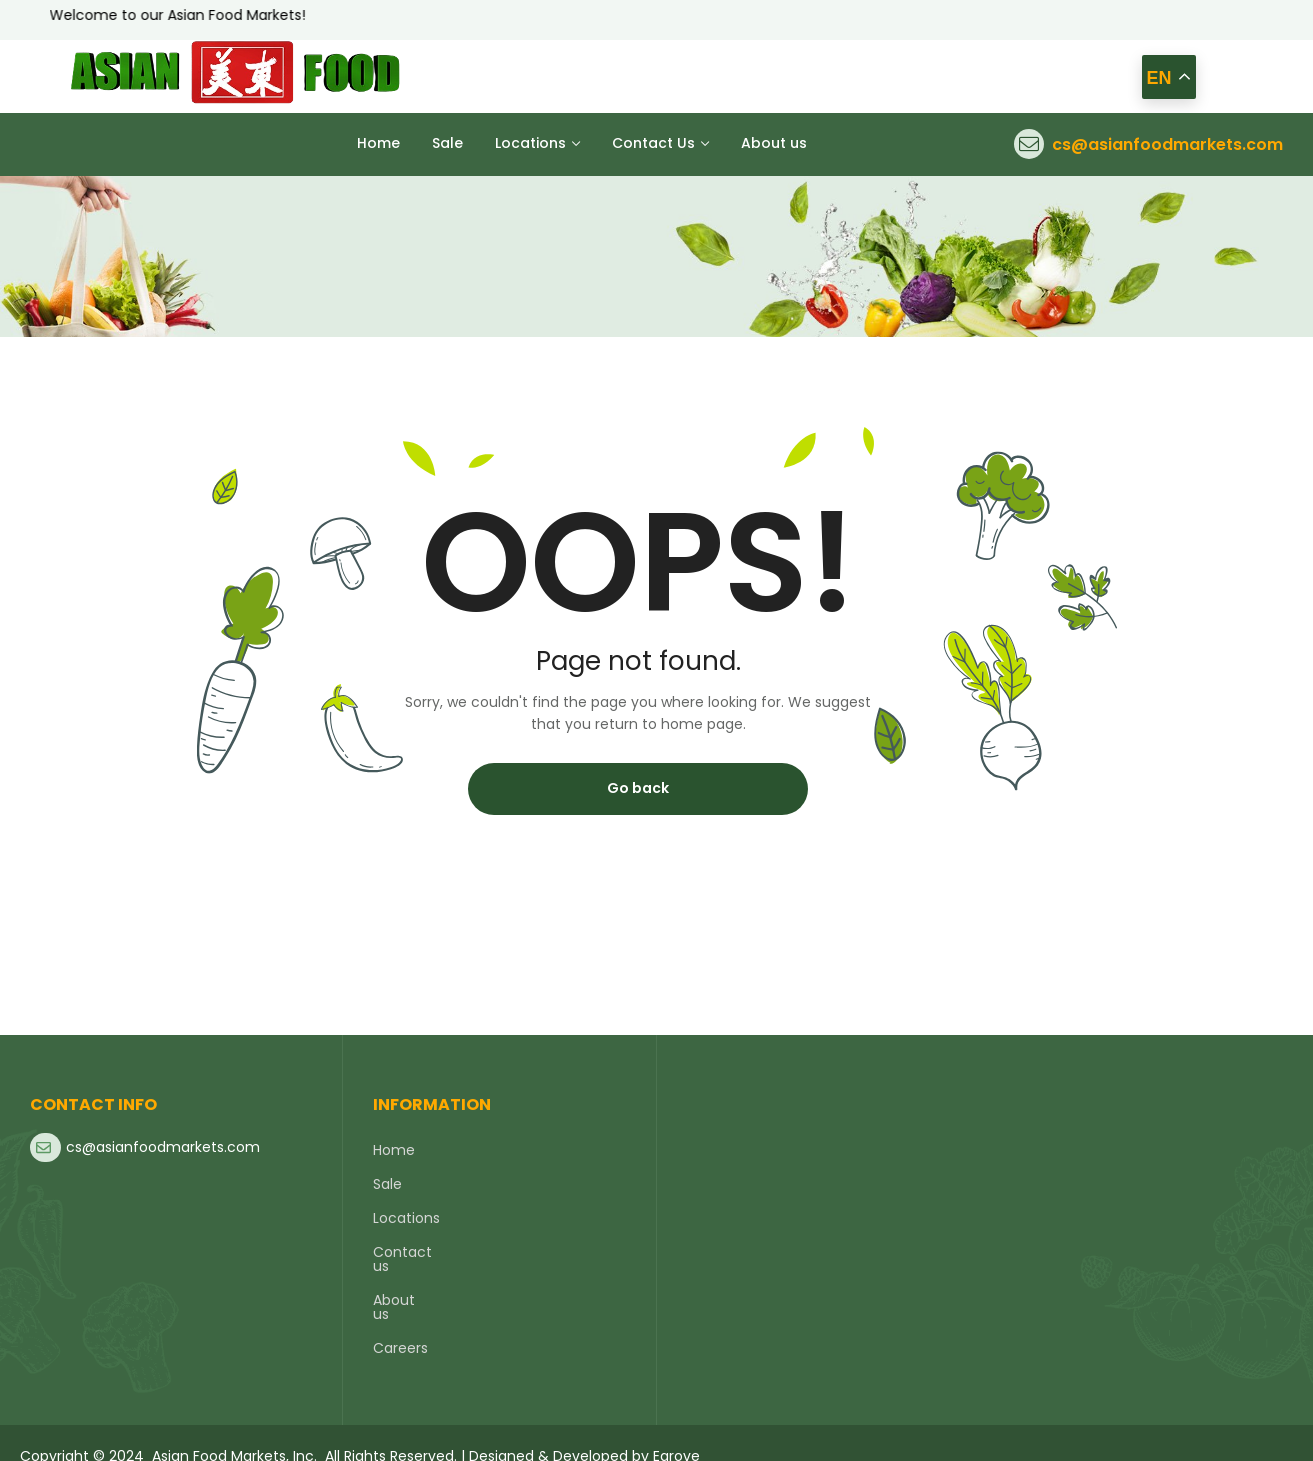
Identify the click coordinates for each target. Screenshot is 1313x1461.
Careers (400, 1320)
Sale (387, 1184)
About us (404, 1286)
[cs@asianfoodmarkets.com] (1029, 144)
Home (394, 1150)
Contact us (412, 1252)
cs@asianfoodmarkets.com (1167, 144)
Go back (638, 788)
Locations (406, 1218)
